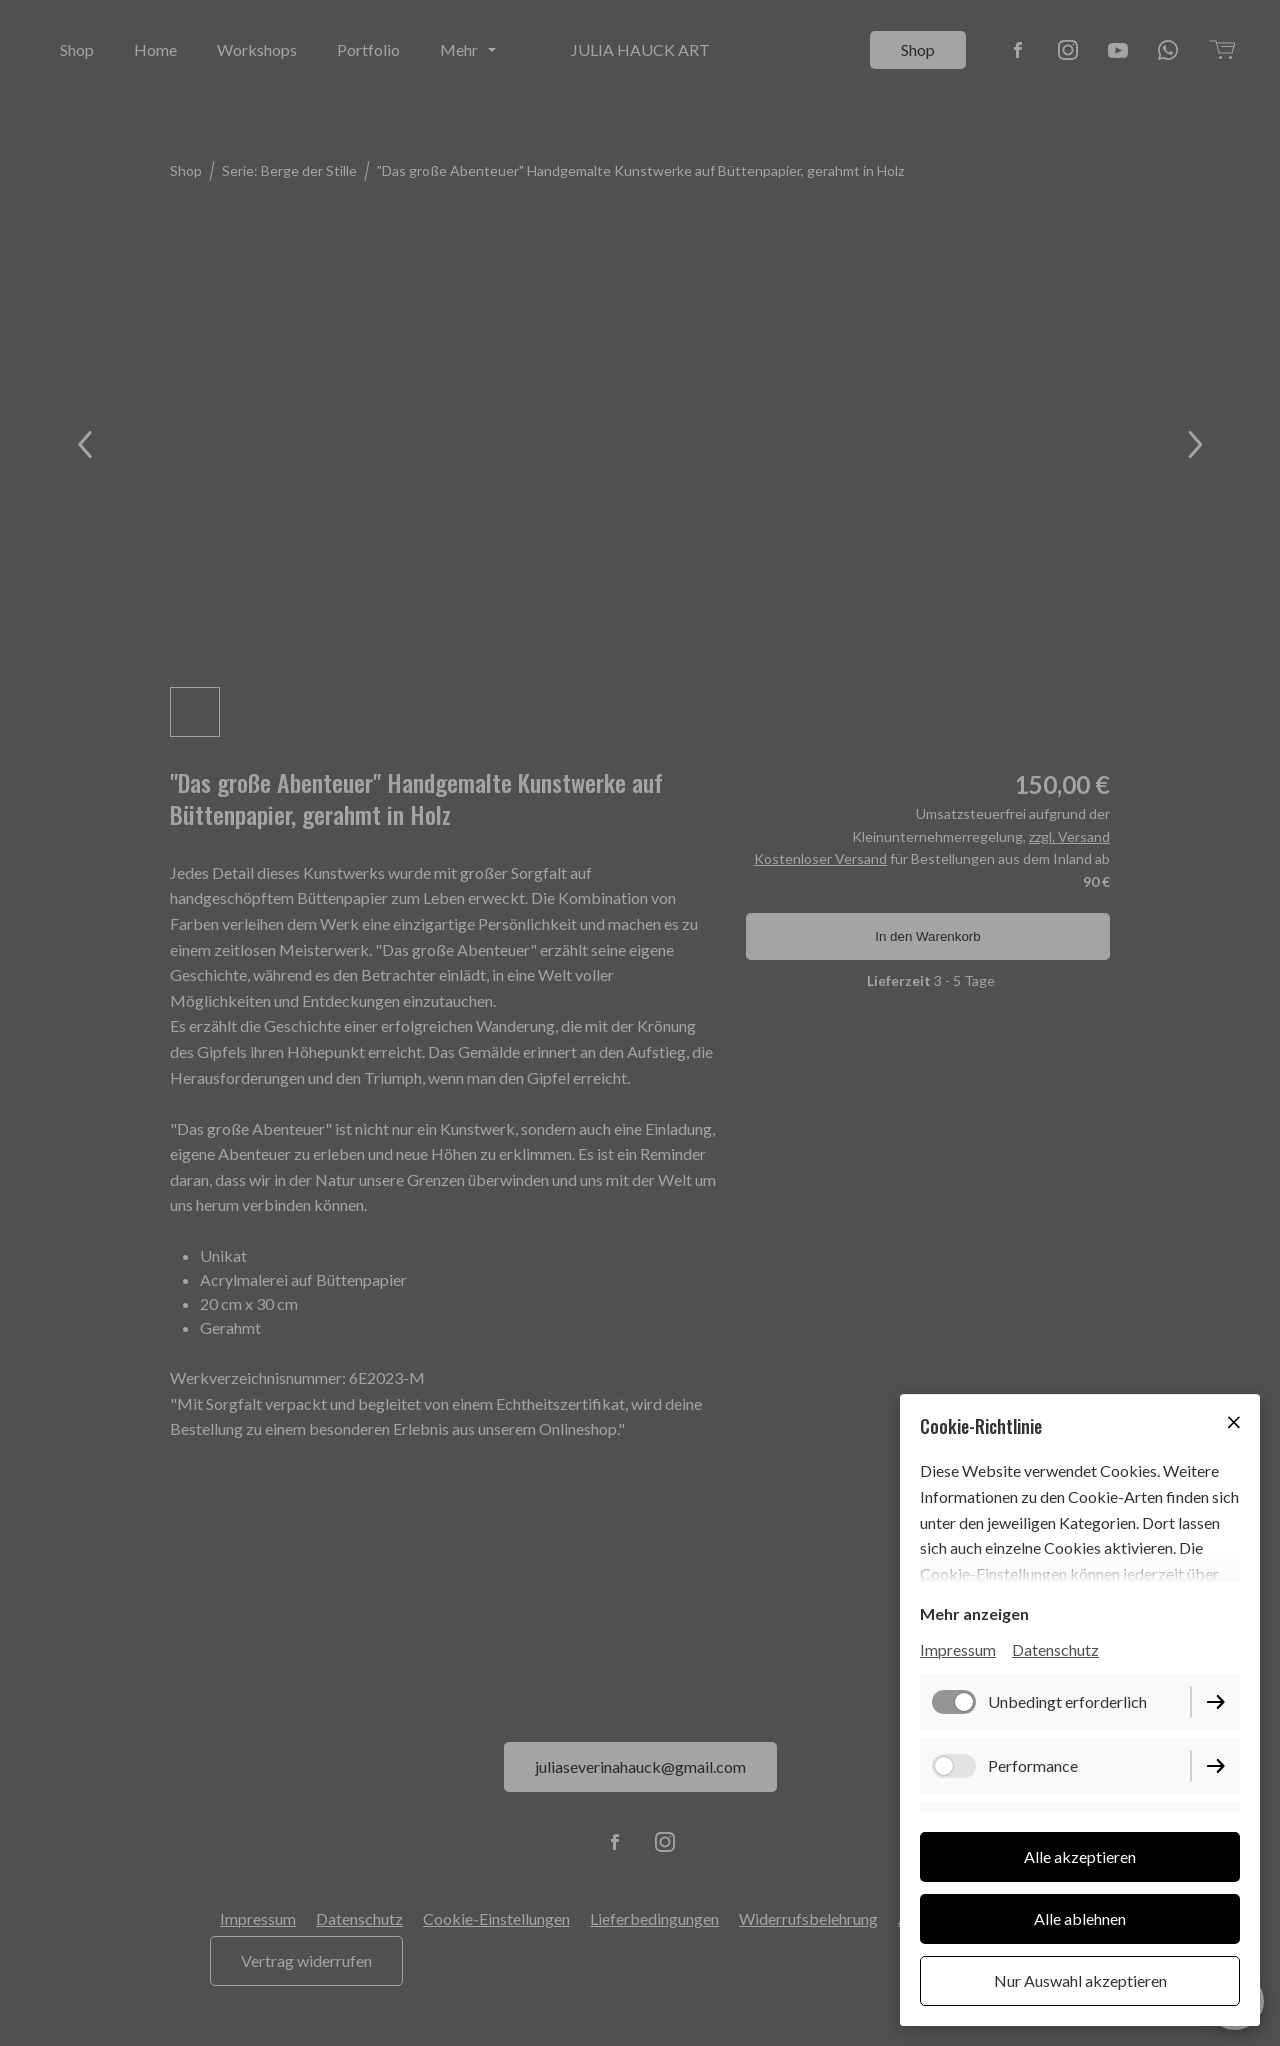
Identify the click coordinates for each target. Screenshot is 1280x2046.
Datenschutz (1055, 1649)
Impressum (958, 1649)
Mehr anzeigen (974, 1613)
